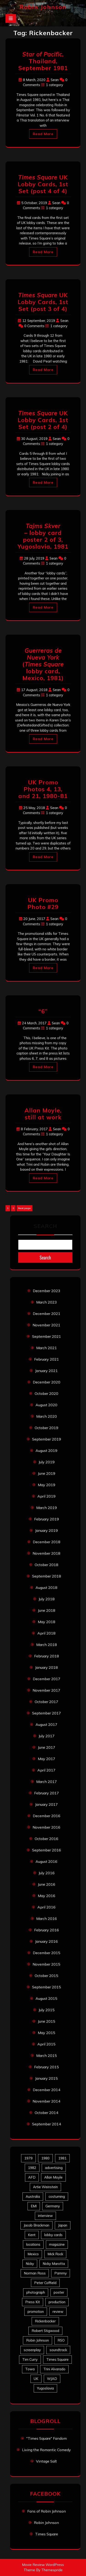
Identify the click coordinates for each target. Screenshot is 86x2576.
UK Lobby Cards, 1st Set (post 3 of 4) (43, 302)
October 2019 (46, 1427)
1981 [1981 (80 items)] (62, 2158)
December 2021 (46, 1313)
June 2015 (46, 2021)
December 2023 (46, 1290)
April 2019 (46, 1496)
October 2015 (46, 1975)
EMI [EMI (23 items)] (34, 2206)
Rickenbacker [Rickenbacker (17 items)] (45, 2321)
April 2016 (46, 1907)
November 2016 (46, 1827)
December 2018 (46, 1542)
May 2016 (46, 1895)
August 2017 (46, 1724)
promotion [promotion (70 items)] (36, 2311)
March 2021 (46, 1348)
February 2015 (46, 2067)
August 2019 (46, 1450)
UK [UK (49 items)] (36, 2378)
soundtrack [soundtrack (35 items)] (58, 2350)
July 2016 (47, 1873)
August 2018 (46, 1587)
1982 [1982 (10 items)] (32, 2168)
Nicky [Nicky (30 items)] (30, 2263)
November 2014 (46, 2101)
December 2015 (46, 1952)
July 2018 (47, 1599)
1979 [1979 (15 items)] (28, 2158)
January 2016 (46, 1941)
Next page (24, 1208)
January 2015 (46, 2078)
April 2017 (46, 1770)
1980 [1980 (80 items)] (45, 2158)
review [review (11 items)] (58, 2311)
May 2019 (46, 1485)
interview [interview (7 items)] (45, 2215)
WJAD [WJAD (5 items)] (52, 2378)
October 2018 (46, 1564)
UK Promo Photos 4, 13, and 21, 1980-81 (43, 789)
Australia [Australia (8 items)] (33, 2196)
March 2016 (46, 1918)
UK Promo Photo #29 (43, 903)
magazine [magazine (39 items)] (57, 2244)
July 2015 (47, 2010)
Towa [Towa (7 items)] (30, 2369)
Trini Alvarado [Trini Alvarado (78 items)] (54, 2369)
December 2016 (46, 1816)
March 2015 (46, 2055)
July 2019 (47, 1462)
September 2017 (46, 1713)
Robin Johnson (43, 7)
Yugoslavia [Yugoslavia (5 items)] (45, 2388)
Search (45, 1226)
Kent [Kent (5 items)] (32, 2235)
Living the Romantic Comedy (46, 2449)
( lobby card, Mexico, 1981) (43, 664)
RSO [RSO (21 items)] (61, 2340)
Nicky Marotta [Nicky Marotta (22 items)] (54, 2263)
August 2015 (46, 1998)
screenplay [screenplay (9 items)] (32, 2350)
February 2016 (46, 1930)
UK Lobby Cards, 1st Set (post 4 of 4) (43, 184)
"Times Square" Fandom (46, 2438)
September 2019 (46, 1439)
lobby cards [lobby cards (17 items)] (53, 2235)
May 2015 (46, 2032)
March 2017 (46, 1781)
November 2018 (46, 1553)
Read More (43, 134)
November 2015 (46, 1964)
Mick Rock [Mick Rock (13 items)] (55, 2254)
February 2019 (46, 1519)
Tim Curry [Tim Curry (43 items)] (30, 2359)
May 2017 (46, 1758)
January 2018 (46, 1667)
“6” (43, 1011)
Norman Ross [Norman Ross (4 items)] (35, 2273)
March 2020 (46, 1416)
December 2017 (46, 1679)
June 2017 (46, 1747)
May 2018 (46, 1621)
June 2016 (46, 1884)
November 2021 (46, 1325)
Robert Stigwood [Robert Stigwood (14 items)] (45, 2331)
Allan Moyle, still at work (43, 1114)
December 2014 (46, 2089)
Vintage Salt (46, 2461)
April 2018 (46, 1633)
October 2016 (46, 1838)
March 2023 (46, 1302)
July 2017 (47, 1736)
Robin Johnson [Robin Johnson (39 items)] (37, 2340)
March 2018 (46, 1644)
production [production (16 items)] (57, 2302)
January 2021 (46, 1370)
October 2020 (46, 1393)
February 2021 (46, 1359)
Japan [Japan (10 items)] (62, 2225)
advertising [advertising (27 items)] (54, 2168)
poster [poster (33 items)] (59, 2292)
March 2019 (46, 1507)
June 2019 (46, 1473)
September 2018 (46, 1576)
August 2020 (46, 1405)
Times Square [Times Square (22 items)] (57, 2359)
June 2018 (46, 1610)
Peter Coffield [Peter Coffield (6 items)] (45, 2283)
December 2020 (46, 1382)
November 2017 (46, 1690)
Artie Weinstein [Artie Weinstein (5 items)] (45, 2187)
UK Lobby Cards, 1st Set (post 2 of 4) (43, 420)
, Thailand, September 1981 (43, 61)
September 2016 (46, 1850)
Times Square (46, 2534)
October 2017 (46, 1701)
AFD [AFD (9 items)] (32, 2177)
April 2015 (46, 2044)
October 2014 (46, 2112)
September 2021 (46, 1336)
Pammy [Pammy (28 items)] (60, 2273)
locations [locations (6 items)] (33, 2244)
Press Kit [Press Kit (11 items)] (32, 2302)
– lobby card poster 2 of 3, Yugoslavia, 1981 (43, 536)
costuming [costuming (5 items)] (57, 2196)
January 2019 (46, 1530)
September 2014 (46, 2124)
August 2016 (46, 1861)
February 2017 (46, 1793)
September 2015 (46, 1987)
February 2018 (46, 1656)
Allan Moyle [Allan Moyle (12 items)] (53, 2177)
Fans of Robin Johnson (46, 2511)
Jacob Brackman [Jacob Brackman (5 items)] (36, 2225)
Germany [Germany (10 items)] (52, 2206)
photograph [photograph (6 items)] (35, 2292)
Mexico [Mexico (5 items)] (33, 2254)
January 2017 (46, 1804)
